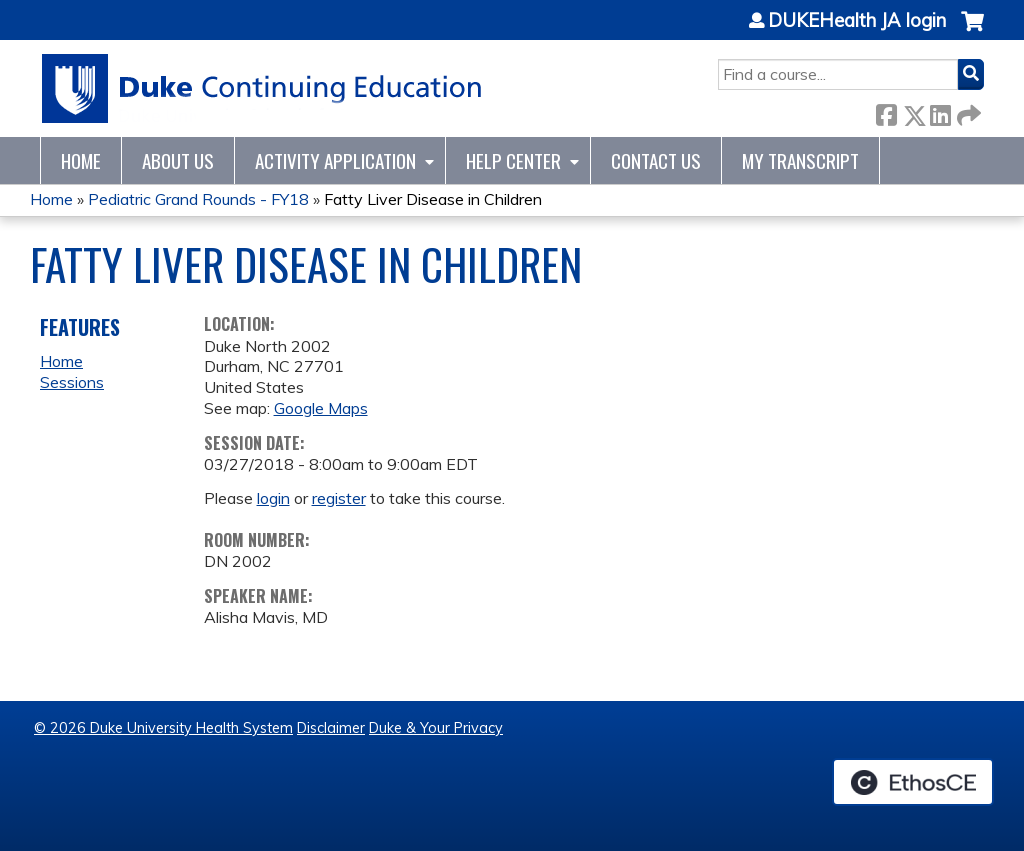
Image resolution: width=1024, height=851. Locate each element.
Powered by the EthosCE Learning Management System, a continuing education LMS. (913, 782)
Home (81, 160)
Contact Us (656, 160)
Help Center (513, 160)
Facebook (886, 111)
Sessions (72, 382)
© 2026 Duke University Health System (163, 728)
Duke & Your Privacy (436, 728)
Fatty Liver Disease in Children (433, 199)
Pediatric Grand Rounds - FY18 (198, 199)
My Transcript (800, 160)
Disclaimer (331, 728)
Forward (967, 111)
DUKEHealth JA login (857, 21)
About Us (178, 160)
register (339, 498)
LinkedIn (940, 111)
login (273, 498)
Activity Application (335, 160)
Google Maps (321, 408)
